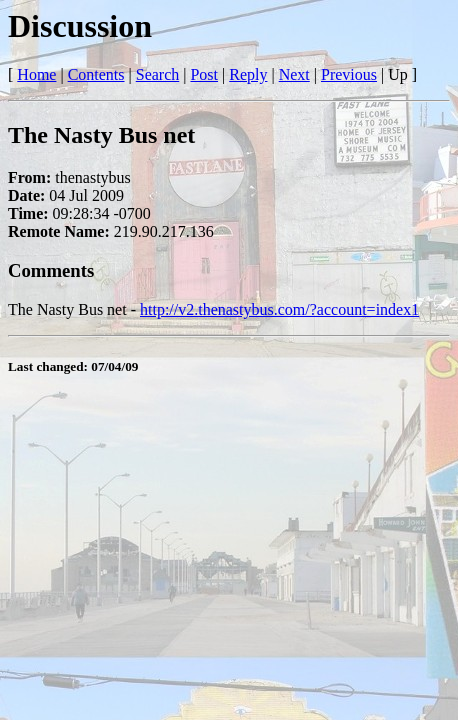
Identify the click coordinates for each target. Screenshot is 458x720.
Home (36, 74)
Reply (248, 74)
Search (158, 74)
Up (398, 74)
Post (204, 74)
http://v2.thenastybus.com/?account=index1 (279, 309)
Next (294, 74)
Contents (96, 74)
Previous (349, 74)
